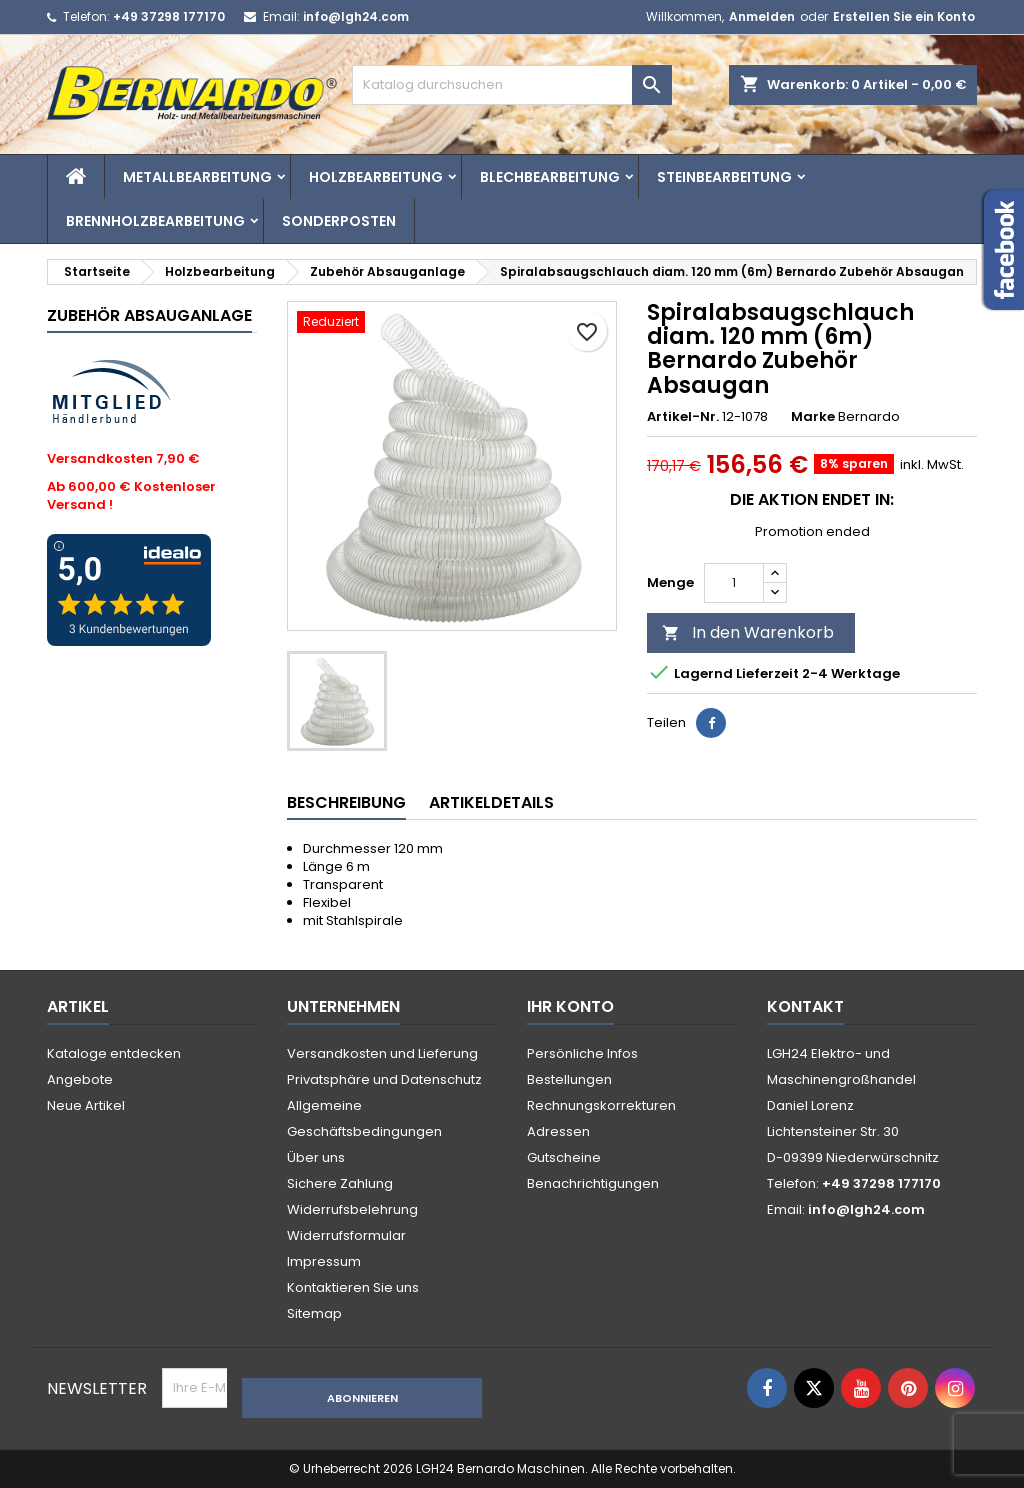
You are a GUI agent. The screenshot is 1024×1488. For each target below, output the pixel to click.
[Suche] (512, 85)
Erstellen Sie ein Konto (904, 16)
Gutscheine (564, 1157)
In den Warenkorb (748, 632)
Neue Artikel (86, 1105)
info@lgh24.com (356, 16)
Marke (813, 417)
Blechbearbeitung (550, 177)
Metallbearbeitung (197, 177)
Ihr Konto (570, 1006)
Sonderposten (339, 221)
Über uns (316, 1157)
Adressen (558, 1131)
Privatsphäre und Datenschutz (384, 1079)
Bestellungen (569, 1079)
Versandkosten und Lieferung (382, 1053)
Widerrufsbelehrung (352, 1209)
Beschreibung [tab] (346, 802)
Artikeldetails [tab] (491, 802)
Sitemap (314, 1313)
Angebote (80, 1079)
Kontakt (805, 1006)
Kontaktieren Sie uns (353, 1287)
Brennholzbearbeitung (155, 221)
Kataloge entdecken (114, 1053)
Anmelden (762, 16)
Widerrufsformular (346, 1235)
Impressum (324, 1261)
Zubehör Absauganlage (149, 315)
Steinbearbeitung (724, 177)
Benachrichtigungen (593, 1183)
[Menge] (734, 583)
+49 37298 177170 (169, 16)
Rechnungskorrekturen (601, 1105)
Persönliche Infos (582, 1053)
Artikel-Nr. (683, 417)
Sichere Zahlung (340, 1183)
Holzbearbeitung (376, 177)
